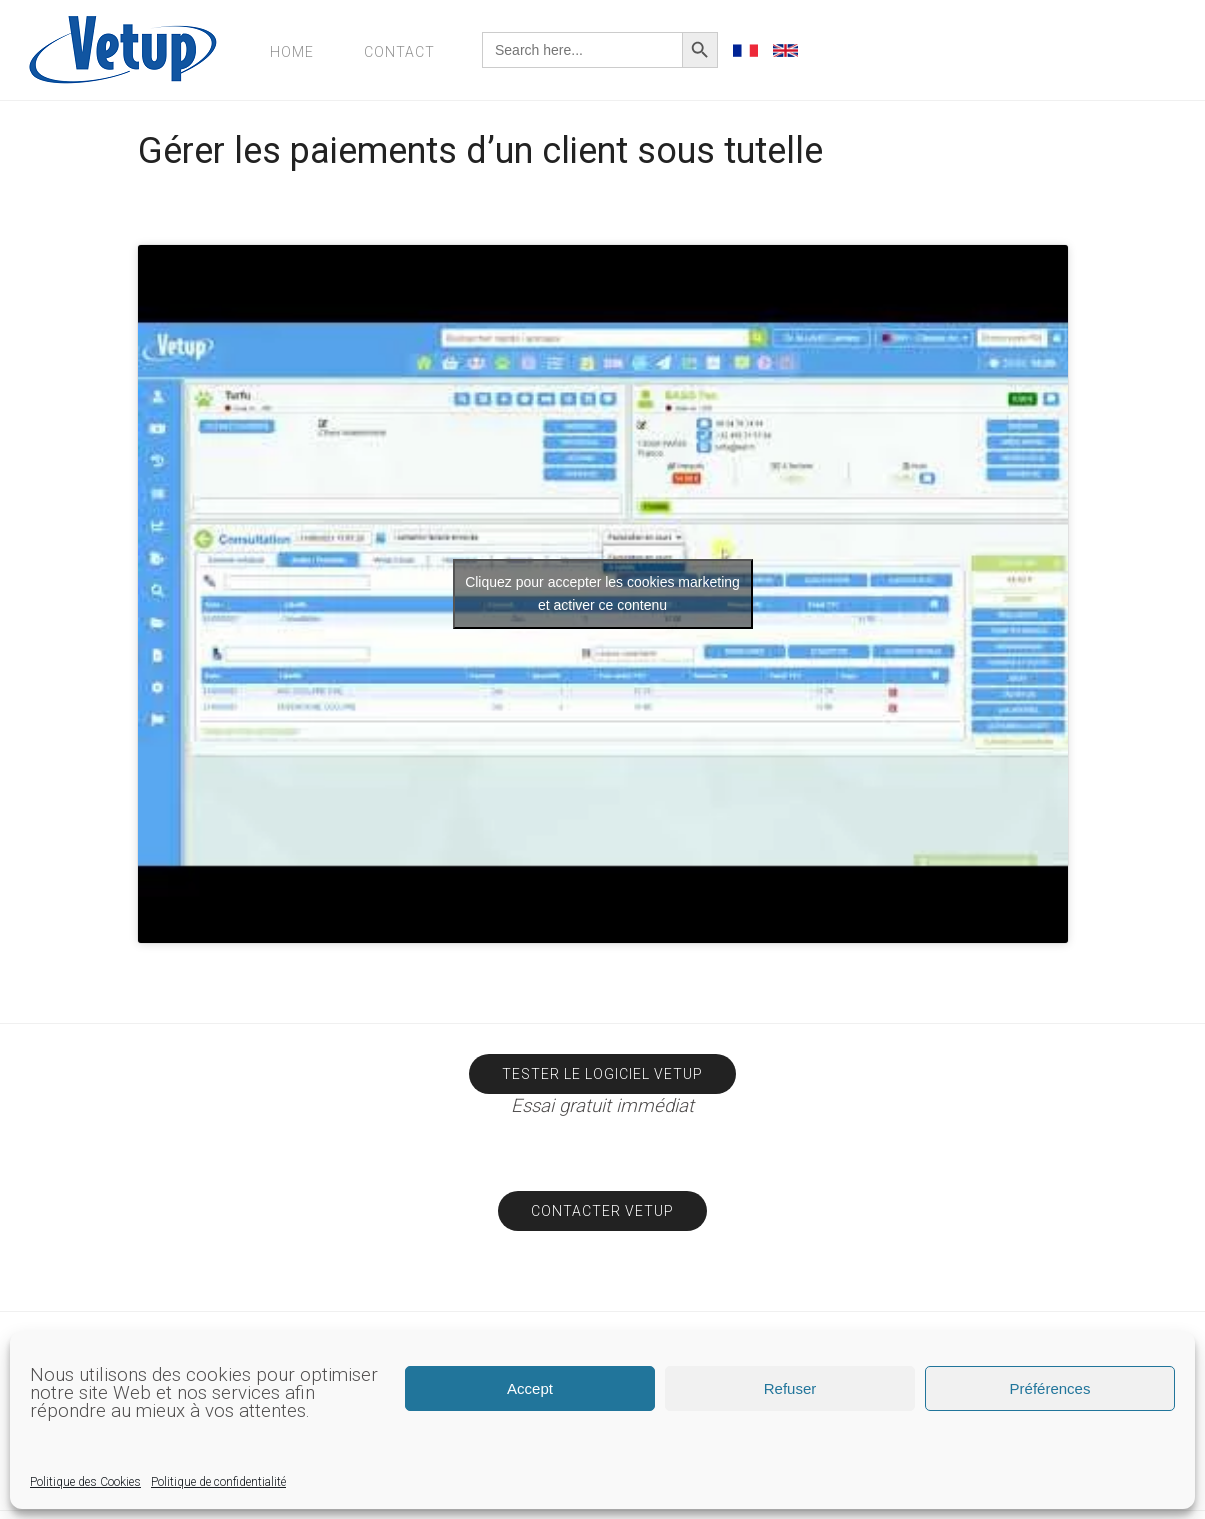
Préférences (1050, 1388)
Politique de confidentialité (218, 1482)
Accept (530, 1388)
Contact (399, 52)
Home (292, 52)
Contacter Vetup (602, 1211)
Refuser (790, 1388)
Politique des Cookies (85, 1482)
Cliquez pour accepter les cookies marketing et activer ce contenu (602, 593)
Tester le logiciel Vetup (602, 1074)
